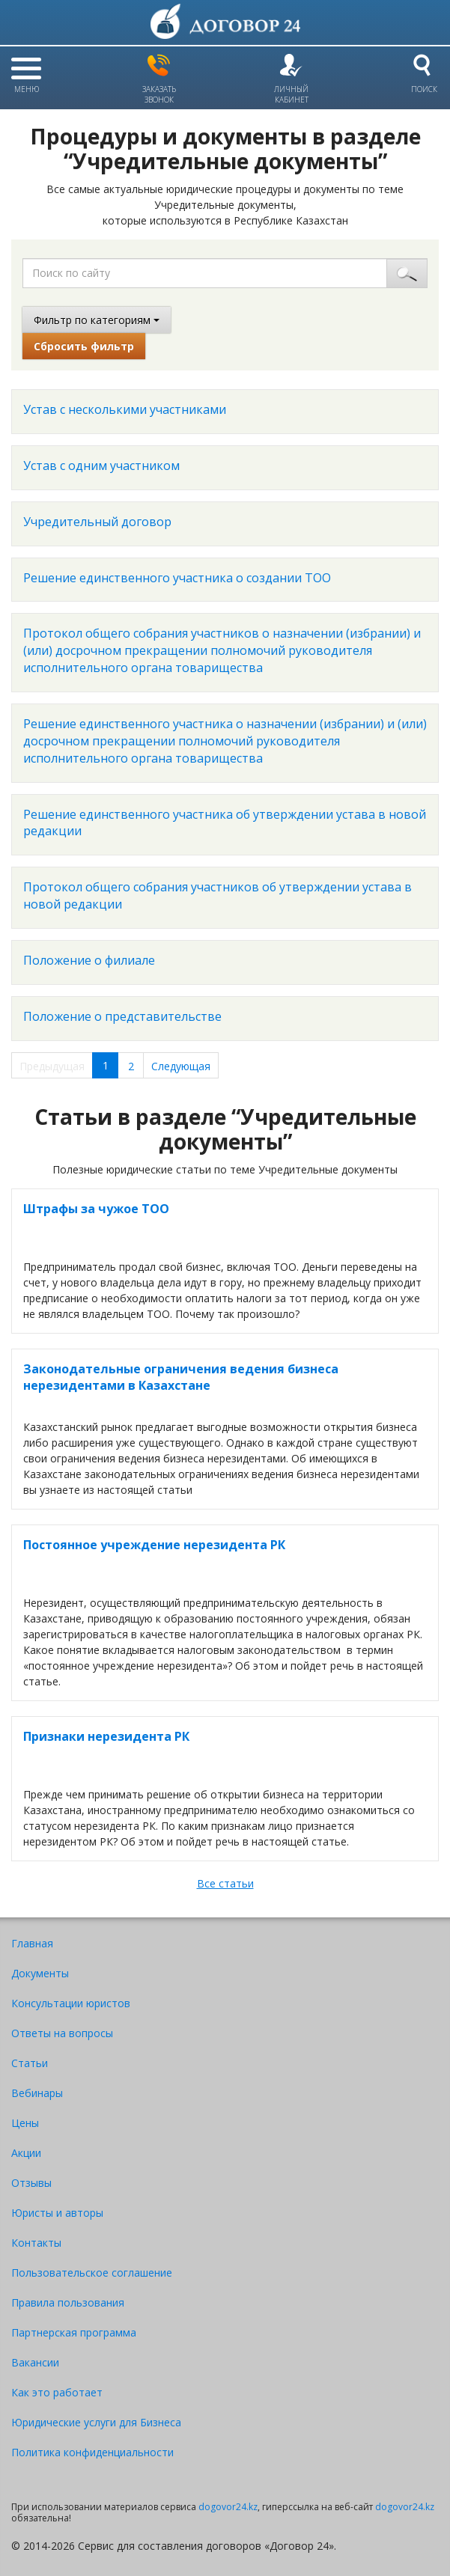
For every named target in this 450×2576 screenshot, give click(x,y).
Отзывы (31, 2183)
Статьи (29, 2063)
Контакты (36, 2242)
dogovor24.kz (228, 2506)
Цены (25, 2123)
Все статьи (225, 1883)
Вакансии (35, 2362)
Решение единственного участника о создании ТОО (177, 578)
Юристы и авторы (57, 2213)
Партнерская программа (73, 2332)
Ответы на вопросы (62, 2033)
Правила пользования (67, 2302)
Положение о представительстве (122, 1016)
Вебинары (37, 2093)
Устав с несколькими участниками (124, 409)
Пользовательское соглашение (91, 2272)
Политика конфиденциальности (92, 2452)
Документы (40, 1973)
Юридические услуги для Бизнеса (96, 2422)
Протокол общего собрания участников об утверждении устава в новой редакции (217, 895)
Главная (32, 1943)
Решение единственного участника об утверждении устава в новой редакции (224, 823)
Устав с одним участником (101, 465)
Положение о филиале (89, 960)
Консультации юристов (70, 2003)
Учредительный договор (97, 521)
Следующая (180, 1066)
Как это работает (57, 2392)
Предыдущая (52, 1066)
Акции (26, 2153)
